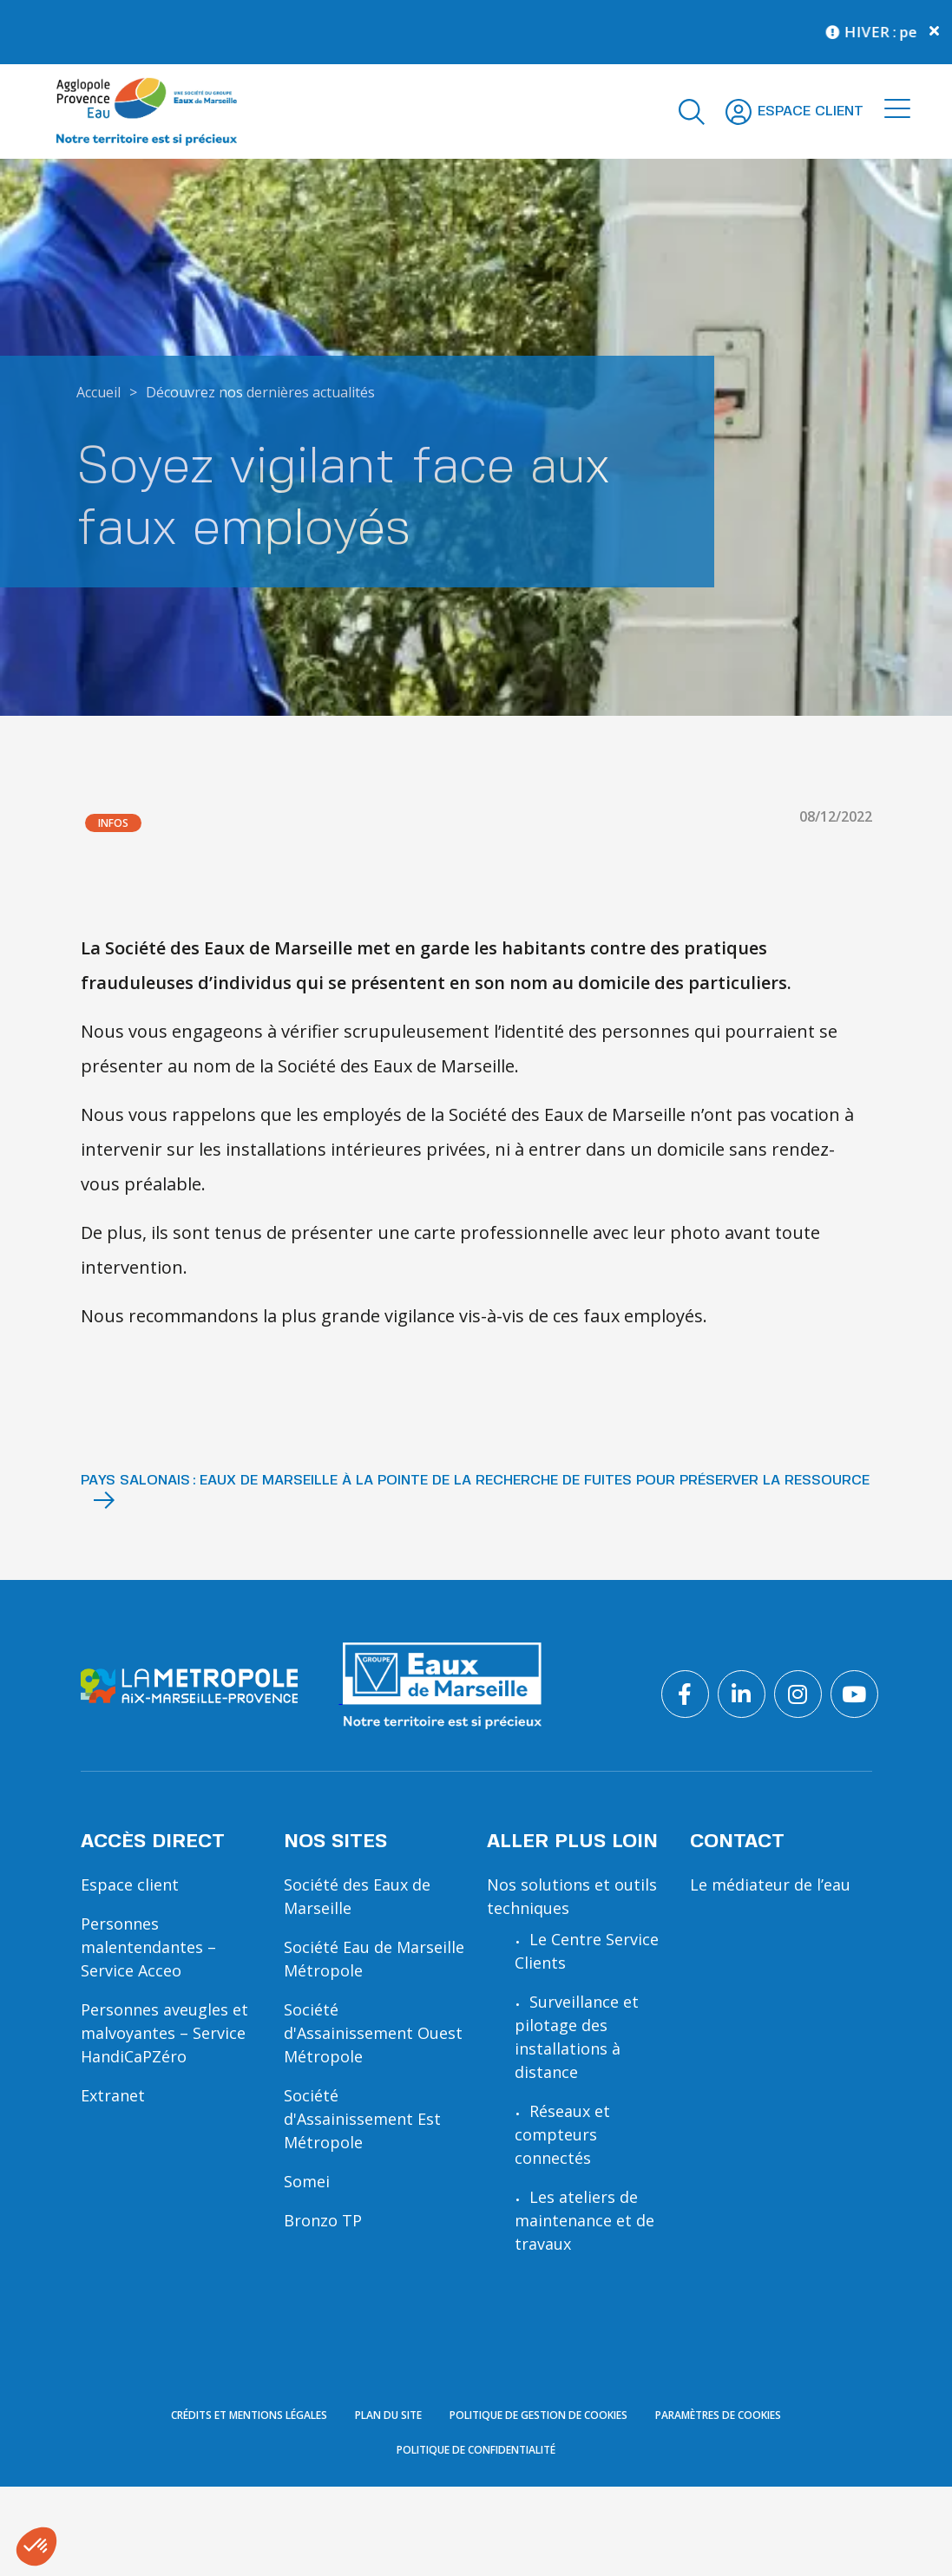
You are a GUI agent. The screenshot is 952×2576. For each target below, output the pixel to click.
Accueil (98, 392)
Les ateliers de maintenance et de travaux (584, 2220)
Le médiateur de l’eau (770, 1884)
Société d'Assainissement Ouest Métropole (373, 2033)
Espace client (130, 1884)
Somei (307, 2181)
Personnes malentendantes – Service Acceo (148, 1947)
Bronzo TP (323, 2220)
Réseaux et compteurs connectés (562, 2134)
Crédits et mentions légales (249, 2520)
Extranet (113, 2095)
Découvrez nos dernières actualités (260, 392)
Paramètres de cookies (718, 2520)
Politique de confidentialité (476, 2554)
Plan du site (388, 2520)
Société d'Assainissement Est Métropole (362, 2119)
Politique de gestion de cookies (538, 2520)
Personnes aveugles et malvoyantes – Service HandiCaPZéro (164, 2033)
